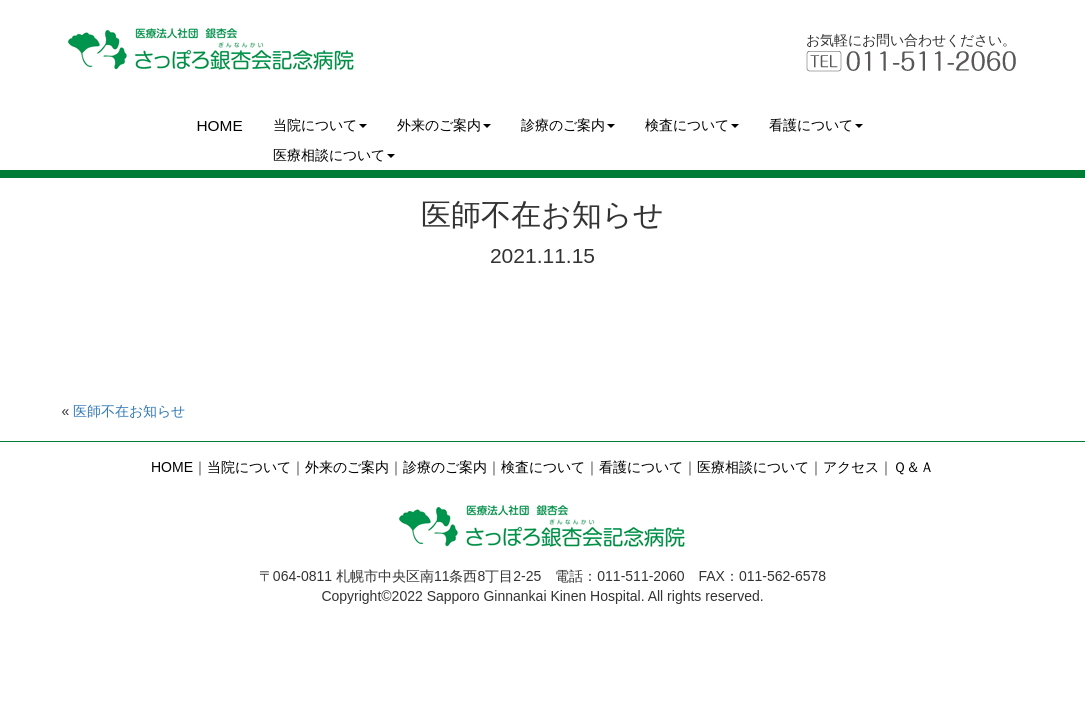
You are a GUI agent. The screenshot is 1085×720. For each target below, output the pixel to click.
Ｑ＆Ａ (913, 467)
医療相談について (334, 155)
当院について (320, 125)
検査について (692, 125)
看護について (816, 125)
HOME (220, 125)
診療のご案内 (568, 125)
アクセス (851, 467)
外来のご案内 (444, 125)
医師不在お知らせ (129, 411)
